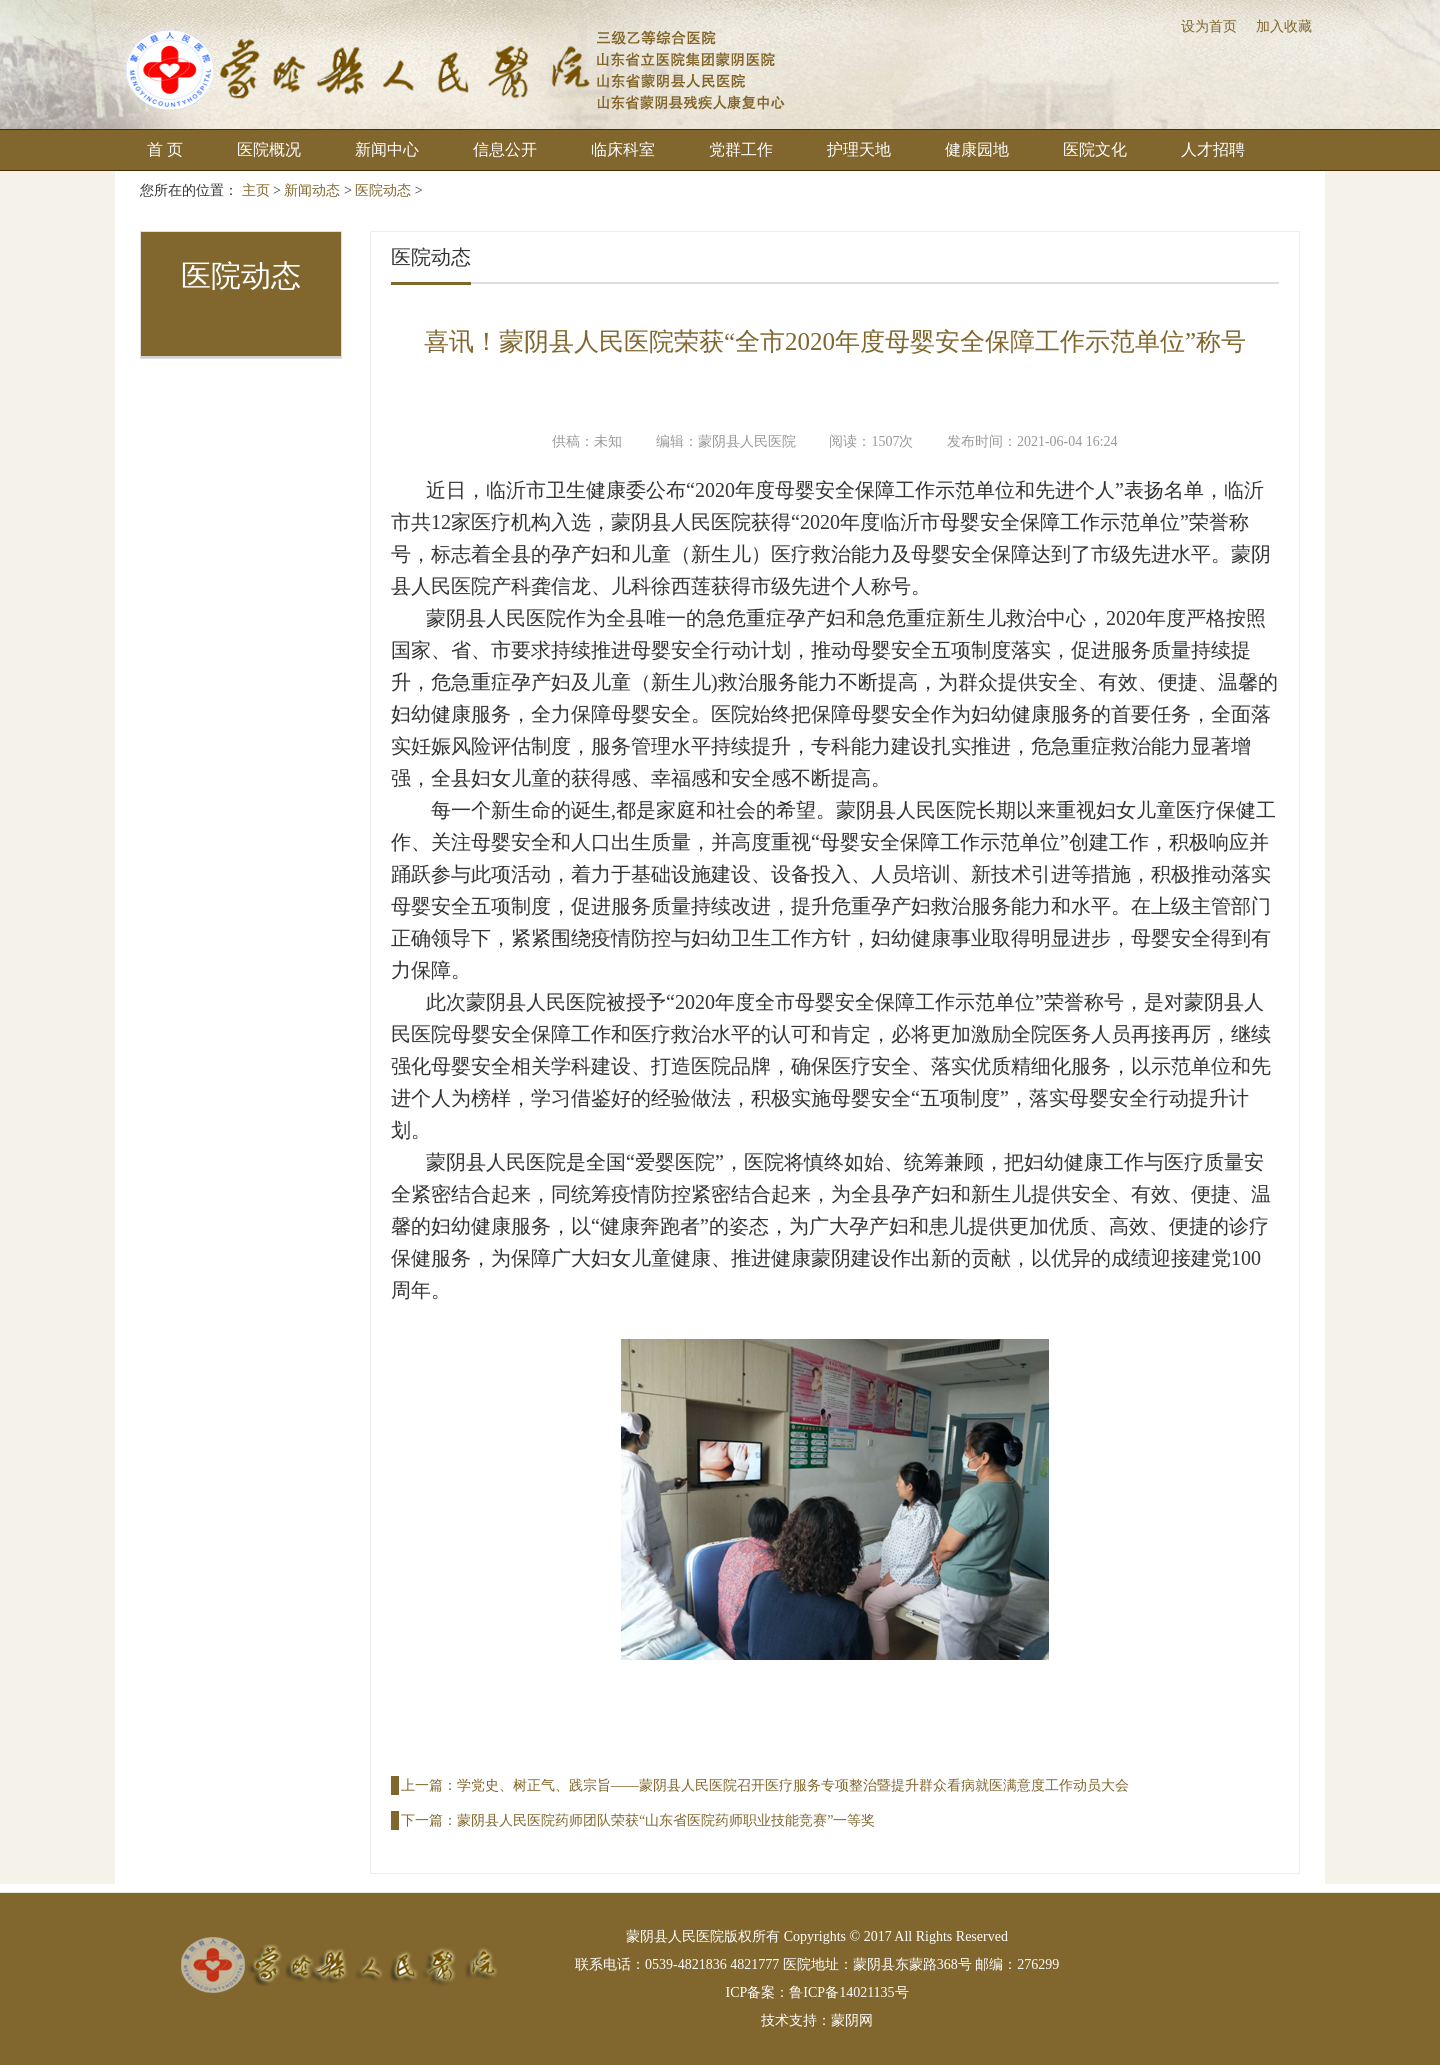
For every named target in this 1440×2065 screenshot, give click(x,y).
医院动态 (383, 190)
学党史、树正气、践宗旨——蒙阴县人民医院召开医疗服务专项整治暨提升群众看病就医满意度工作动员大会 (793, 1785)
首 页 (165, 149)
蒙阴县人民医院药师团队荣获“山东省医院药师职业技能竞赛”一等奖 (666, 1820)
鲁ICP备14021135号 (848, 1992)
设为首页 (1209, 26)
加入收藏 (1284, 26)
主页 (256, 190)
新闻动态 (312, 190)
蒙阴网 (852, 2020)
